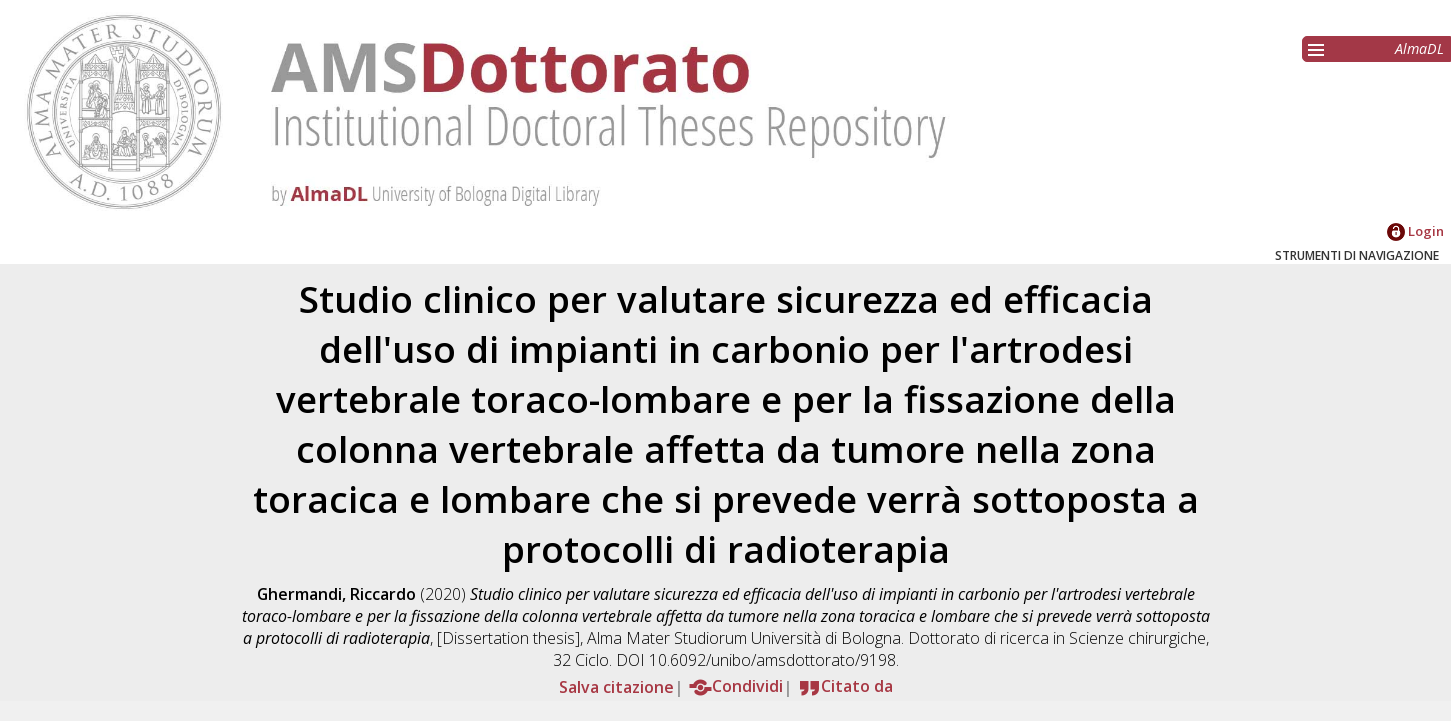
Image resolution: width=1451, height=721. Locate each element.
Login (1415, 231)
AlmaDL (1419, 48)
